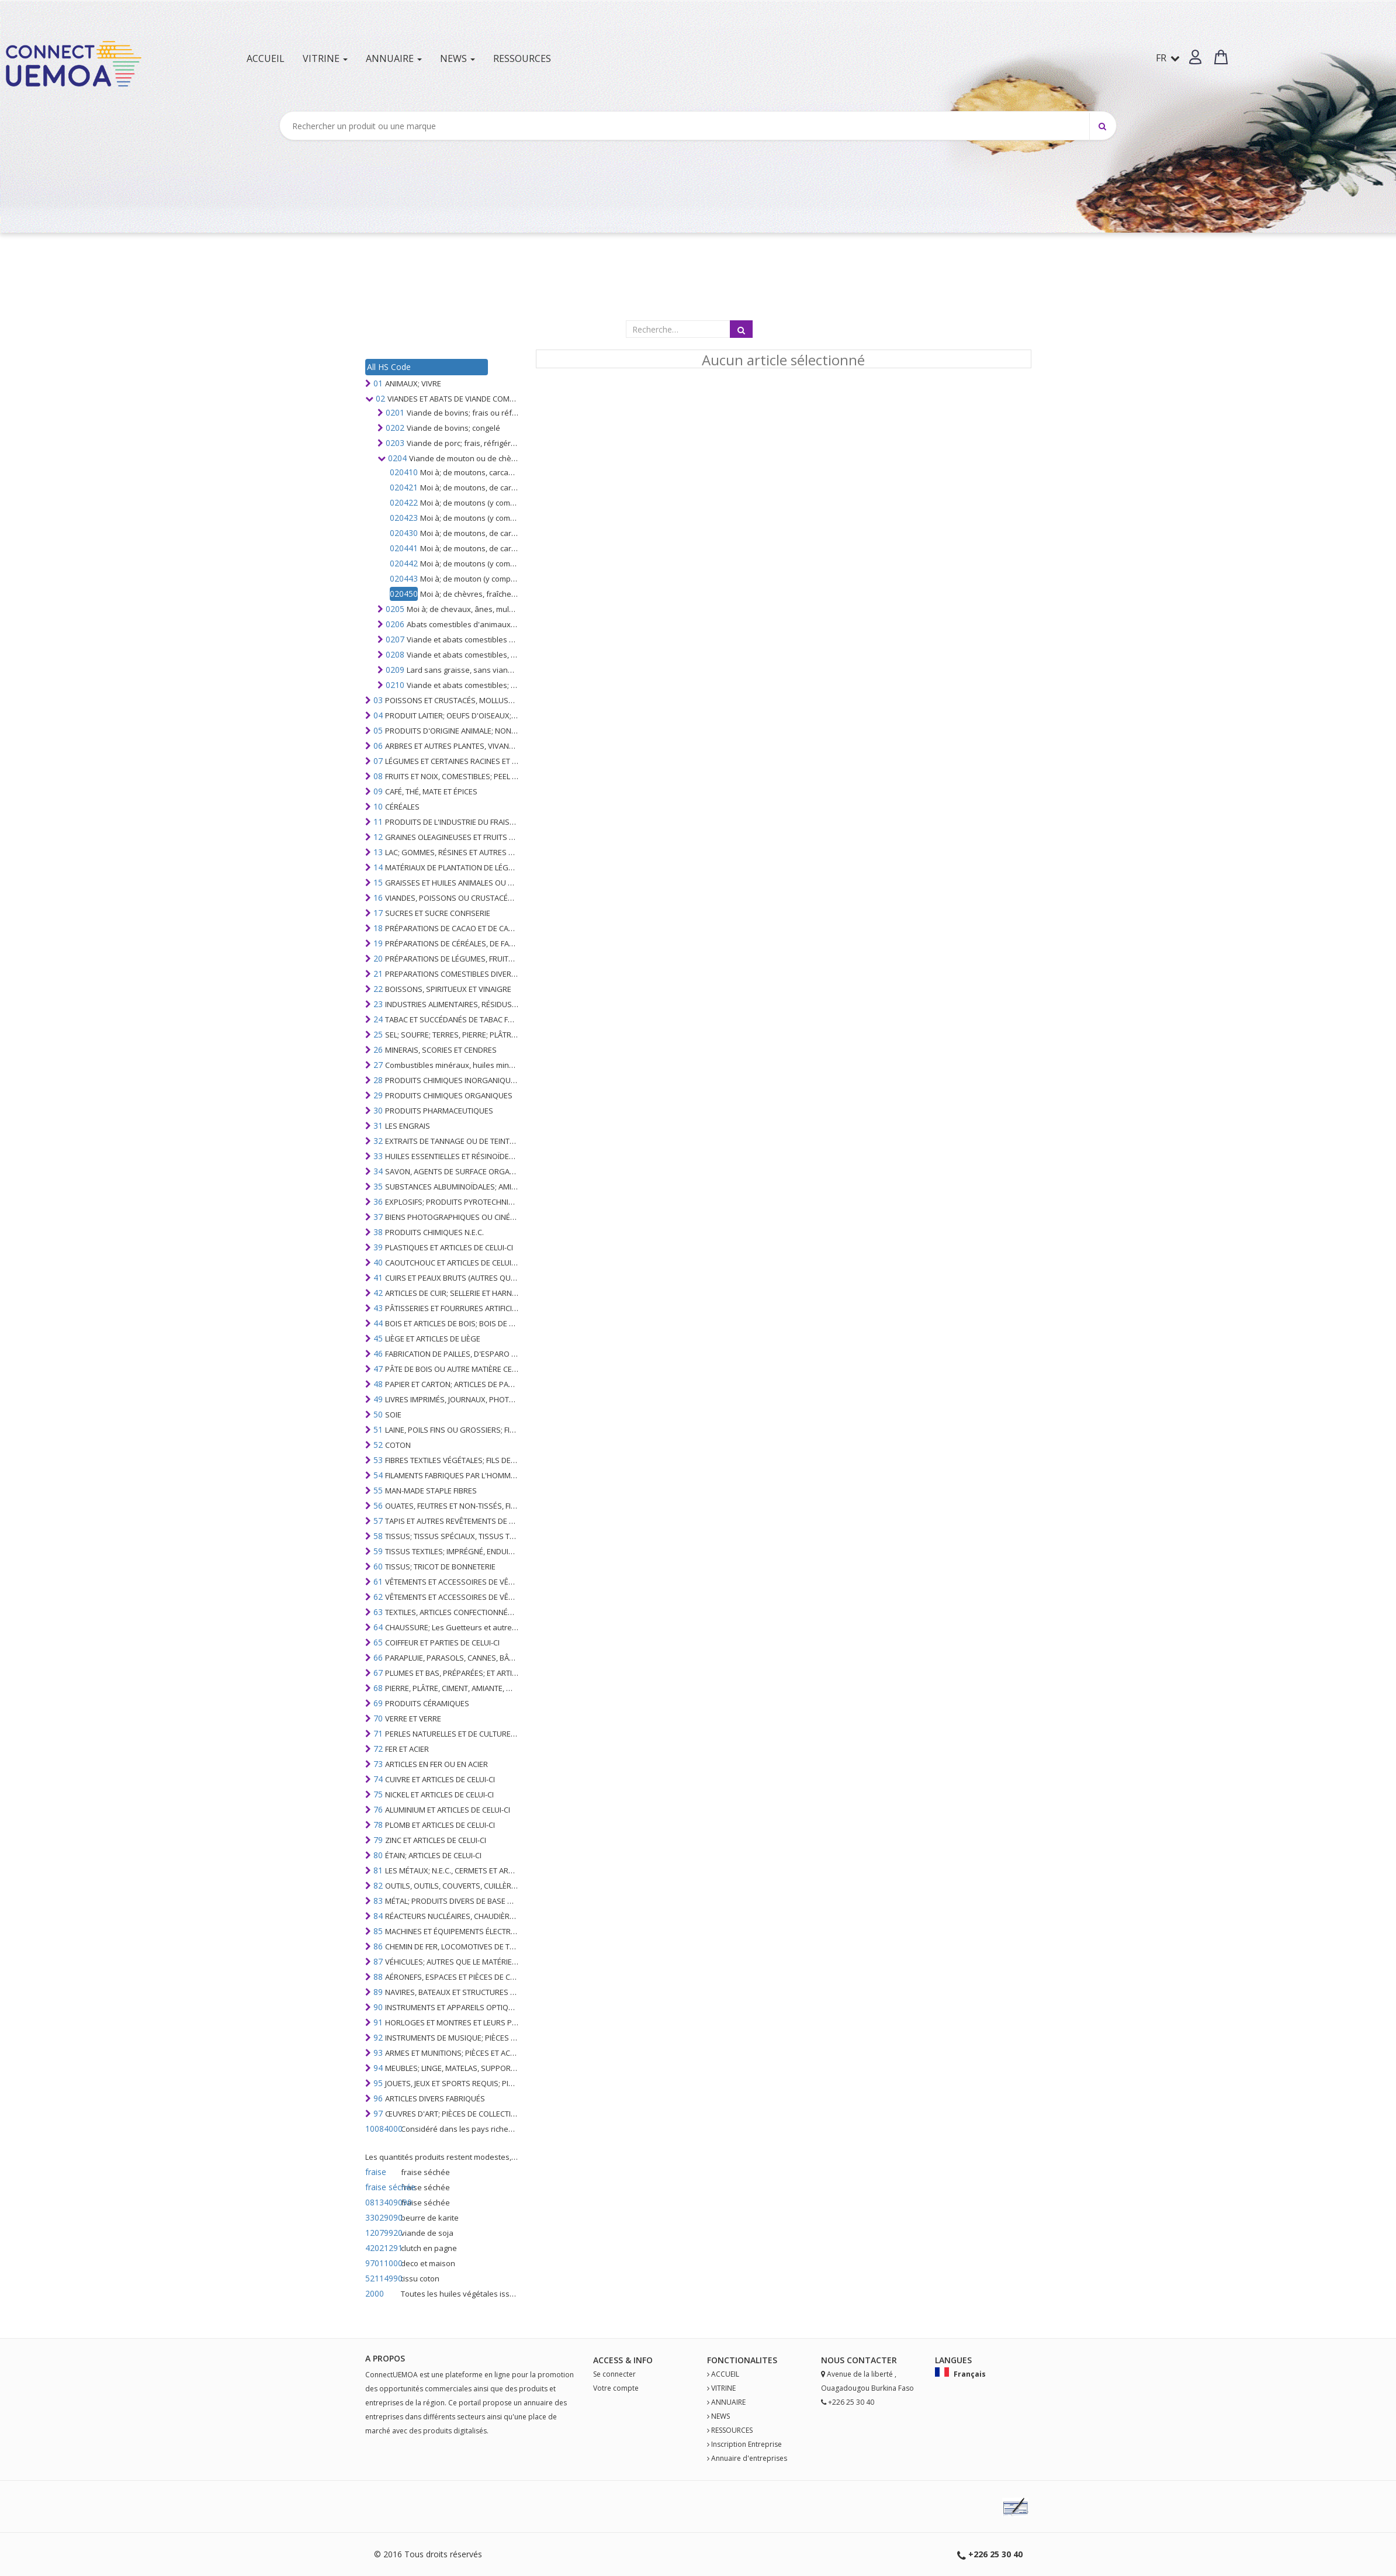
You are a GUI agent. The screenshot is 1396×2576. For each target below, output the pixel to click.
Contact (867, 2360)
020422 (404, 502)
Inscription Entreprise (746, 2444)
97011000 (382, 2263)
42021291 (382, 2247)
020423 (404, 517)
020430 (404, 532)
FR (1168, 58)
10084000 (382, 2128)
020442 (404, 563)
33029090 (382, 2217)
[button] (1195, 57)
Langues (953, 2360)
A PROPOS (385, 2358)
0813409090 (382, 2202)
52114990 (382, 2278)
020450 (404, 593)
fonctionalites (742, 2360)
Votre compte (616, 2388)
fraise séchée (382, 2187)
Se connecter (614, 2374)
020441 (404, 548)
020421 (404, 487)
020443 (404, 578)
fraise (375, 2171)
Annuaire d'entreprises (749, 2458)
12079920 (382, 2232)
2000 (374, 2293)
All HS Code (389, 366)
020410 (404, 472)
